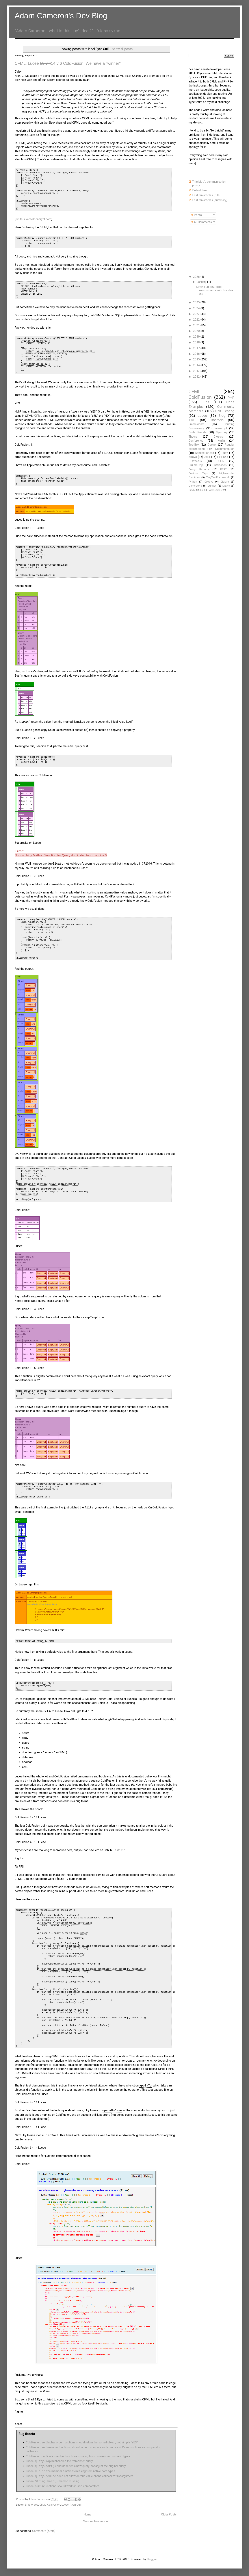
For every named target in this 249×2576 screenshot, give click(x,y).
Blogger (152, 2559)
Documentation (224, 449)
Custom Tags (198, 473)
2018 (196, 342)
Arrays (193, 457)
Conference (196, 440)
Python (193, 481)
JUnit (202, 490)
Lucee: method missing (52, 2481)
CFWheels (195, 461)
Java (207, 457)
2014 (196, 365)
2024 (196, 308)
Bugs (205, 402)
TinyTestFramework (218, 477)
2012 (196, 376)
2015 (196, 359)
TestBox (194, 444)
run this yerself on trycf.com (33, 219)
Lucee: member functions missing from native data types (70, 2471)
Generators (195, 485)
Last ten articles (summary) (209, 200)
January (202, 282)
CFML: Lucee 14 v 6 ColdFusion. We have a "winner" (68, 63)
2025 (196, 302)
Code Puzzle (198, 432)
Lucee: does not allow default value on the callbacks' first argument (79, 2476)
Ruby (225, 453)
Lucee (65, 2504)
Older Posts (169, 2514)
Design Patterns (199, 469)
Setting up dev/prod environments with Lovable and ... (214, 290)
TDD (192, 420)
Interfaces (220, 465)
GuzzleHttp (196, 465)
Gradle (192, 490)
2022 (196, 319)
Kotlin (221, 440)
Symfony (221, 432)
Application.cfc (204, 453)
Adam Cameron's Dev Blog (61, 15)
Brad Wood (31, 2504)
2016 (196, 353)
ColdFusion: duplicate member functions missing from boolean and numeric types (78, 2456)
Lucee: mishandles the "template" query (59, 2461)
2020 (196, 331)
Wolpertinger (215, 490)
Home (87, 2514)
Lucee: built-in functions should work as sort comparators (62, 2486)
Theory (193, 436)
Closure (219, 436)
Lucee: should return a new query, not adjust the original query (76, 2466)
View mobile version (96, 2521)
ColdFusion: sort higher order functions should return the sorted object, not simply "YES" (82, 2442)
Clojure (225, 481)
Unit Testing (224, 411)
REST (223, 469)
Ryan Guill (75, 2504)
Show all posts (122, 49)
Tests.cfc (119, 1850)
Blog (221, 415)
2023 (196, 314)
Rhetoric (217, 420)
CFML (43, 2504)
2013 (196, 371)
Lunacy (212, 485)
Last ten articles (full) (206, 195)
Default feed (200, 190)
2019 (196, 336)
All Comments (201, 222)
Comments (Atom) (43, 2531)
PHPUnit (222, 457)
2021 (196, 325)
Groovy (209, 481)
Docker (212, 444)
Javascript (220, 428)
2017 (196, 348)
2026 (196, 277)
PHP (230, 398)
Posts (196, 215)
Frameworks (197, 424)
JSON (220, 461)
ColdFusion (53, 2504)
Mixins (226, 485)
